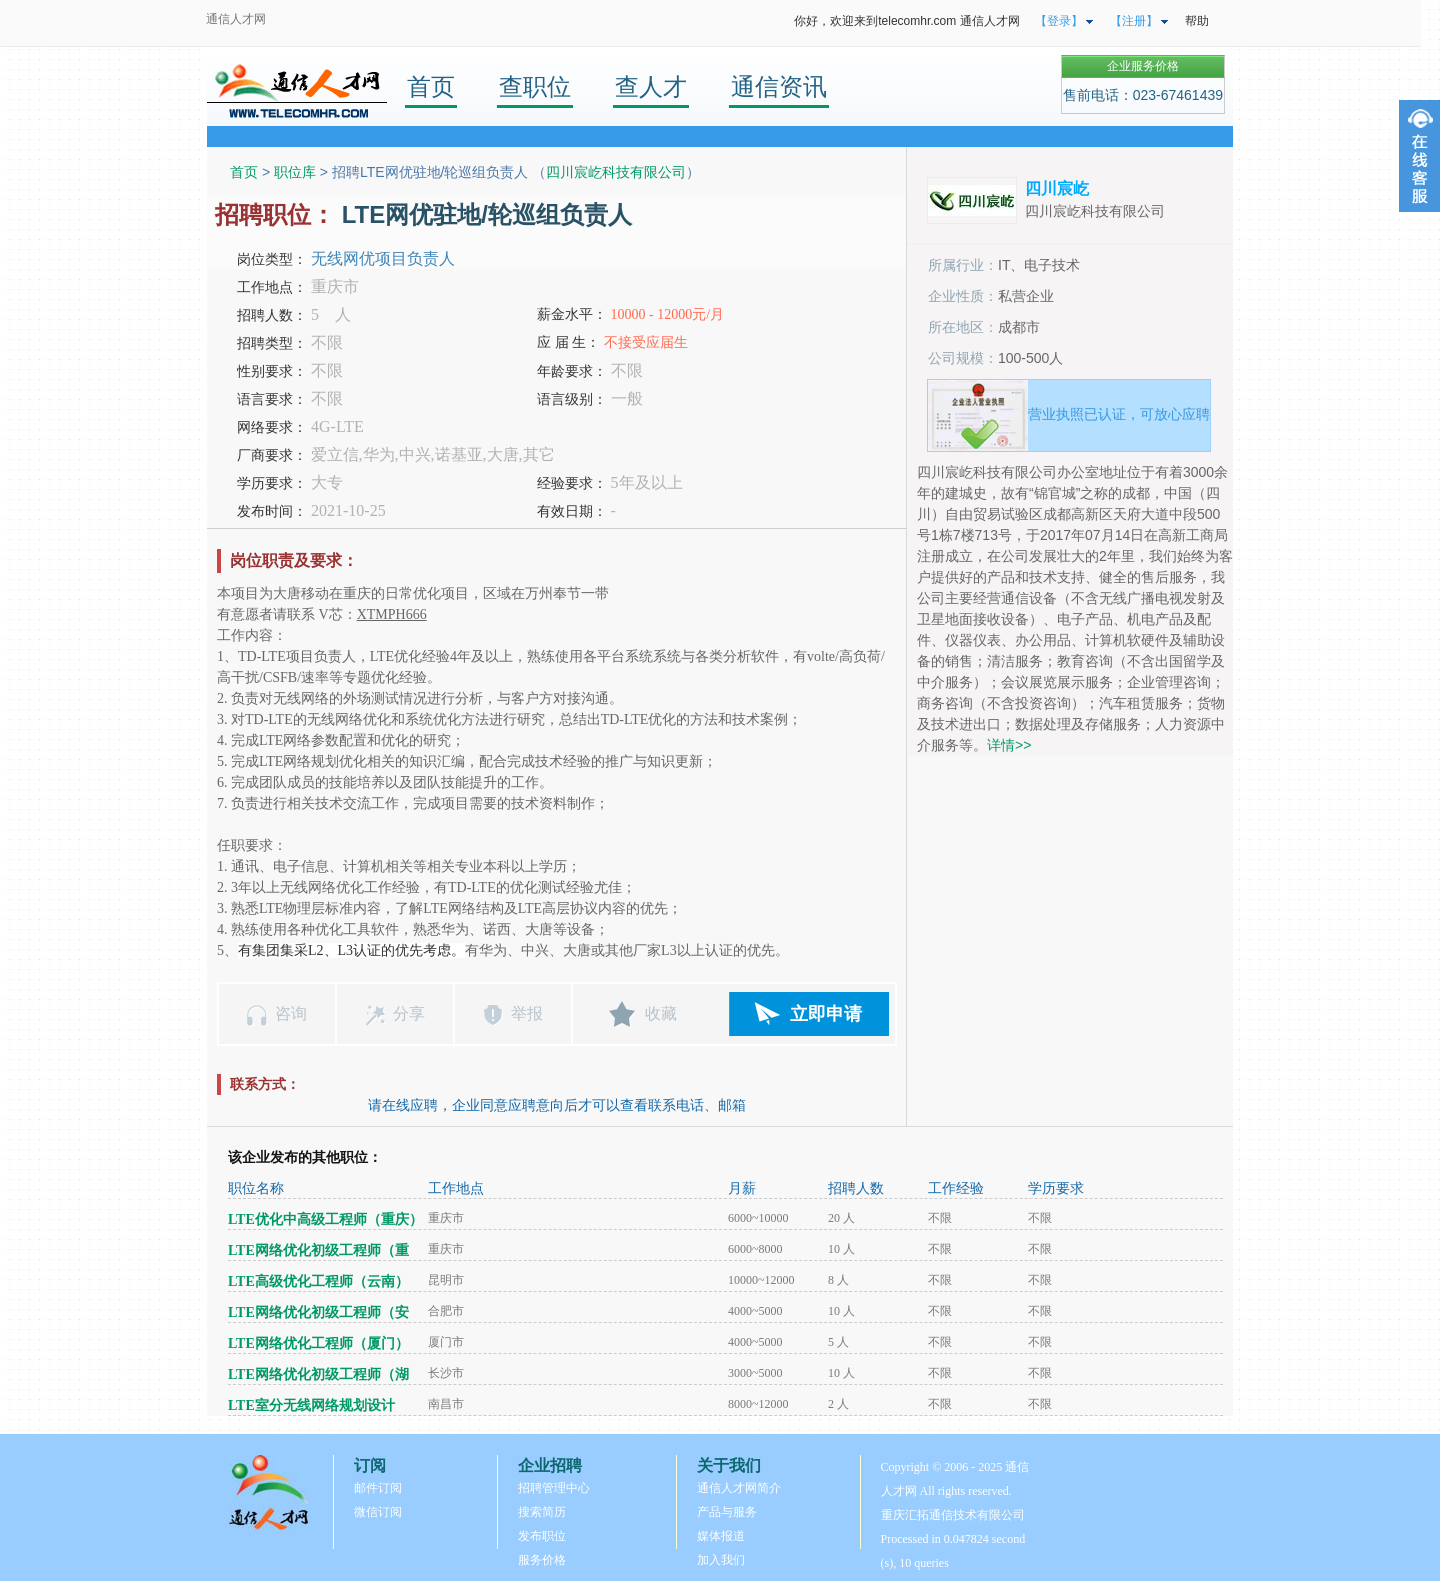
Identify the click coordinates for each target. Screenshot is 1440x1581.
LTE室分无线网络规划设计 (311, 1405)
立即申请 (826, 1014)
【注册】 (1134, 21)
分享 (409, 1013)
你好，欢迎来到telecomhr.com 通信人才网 (906, 21)
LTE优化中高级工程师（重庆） (325, 1219)
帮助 (1197, 21)
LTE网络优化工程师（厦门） (318, 1343)
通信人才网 (236, 19)
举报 (527, 1013)
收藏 (661, 1013)
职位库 (295, 172)
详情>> (1009, 745)
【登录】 (1059, 21)
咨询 (291, 1013)
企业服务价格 (1143, 66)
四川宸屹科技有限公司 (616, 172)
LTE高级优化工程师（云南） (318, 1281)
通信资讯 (779, 86)
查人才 (651, 86)
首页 (431, 86)
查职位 (535, 86)
